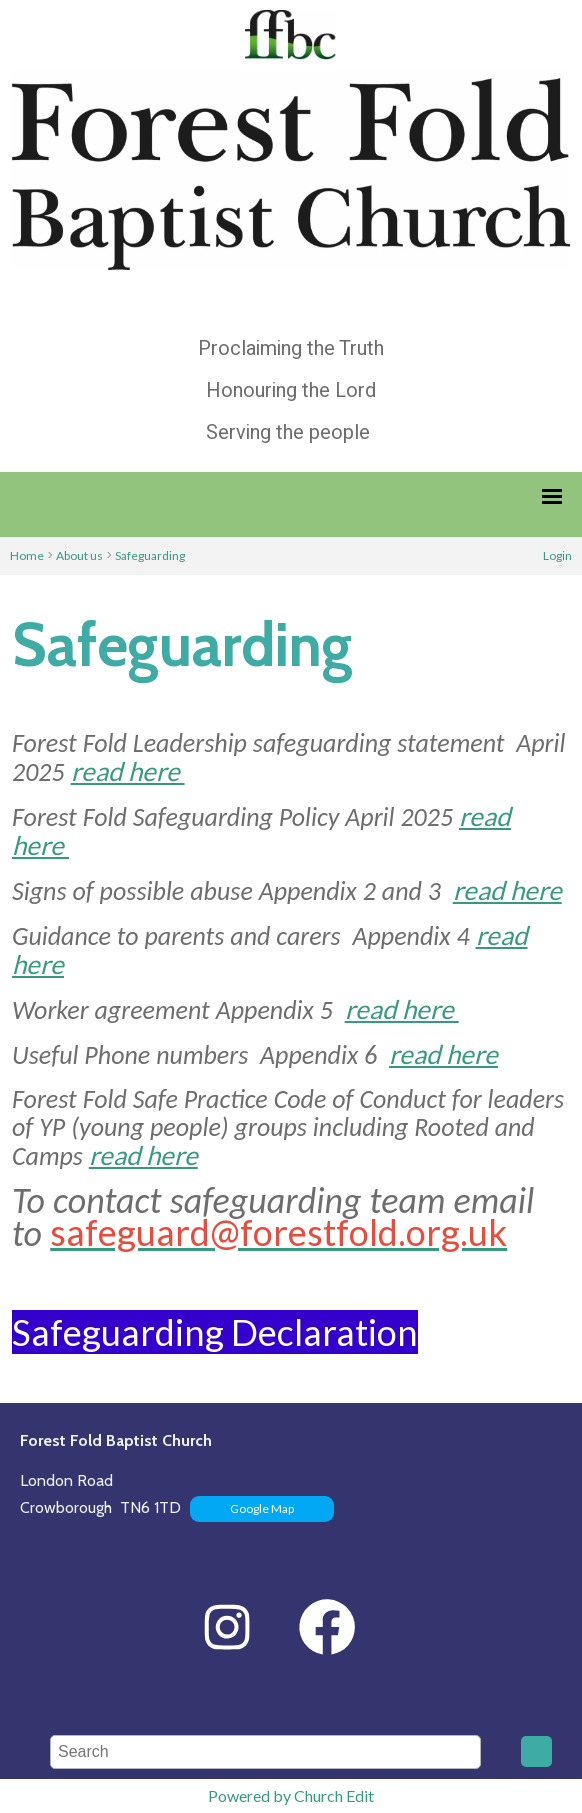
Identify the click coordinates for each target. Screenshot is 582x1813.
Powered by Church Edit (291, 1795)
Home (27, 555)
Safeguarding (150, 555)
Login (557, 555)
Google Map (262, 1508)
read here (128, 771)
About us (79, 555)
